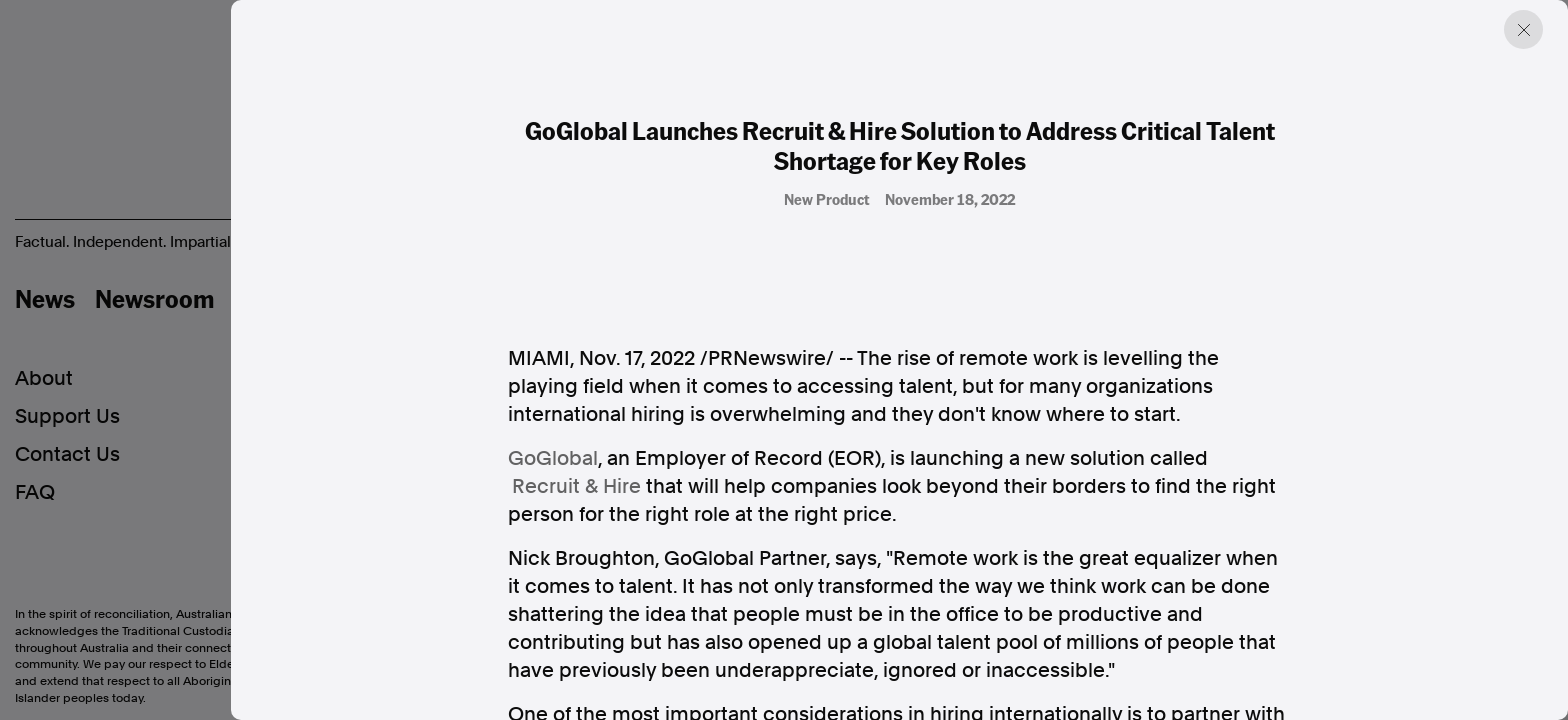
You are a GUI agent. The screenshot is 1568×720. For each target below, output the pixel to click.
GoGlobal (553, 458)
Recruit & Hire (576, 486)
